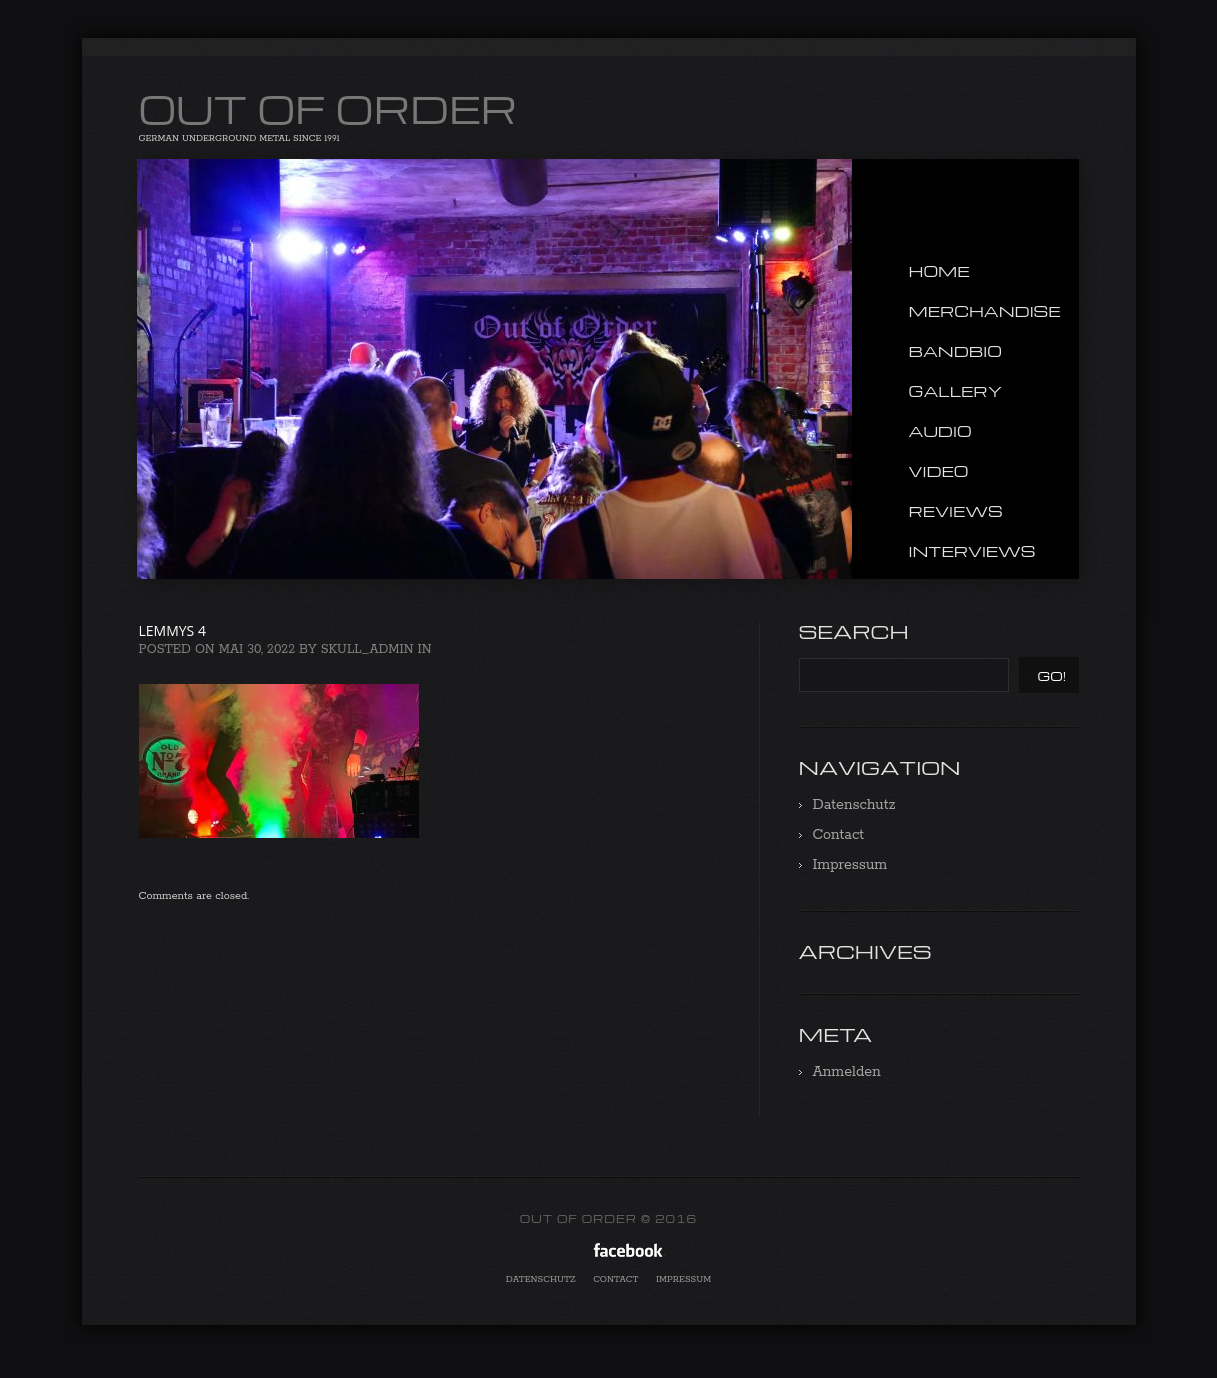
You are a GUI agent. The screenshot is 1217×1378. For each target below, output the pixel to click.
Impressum (850, 865)
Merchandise (985, 311)
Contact (839, 835)
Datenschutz (854, 805)
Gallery (956, 391)
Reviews (956, 511)
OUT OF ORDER (328, 108)
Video (939, 471)
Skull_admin (367, 649)
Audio (940, 431)
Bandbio (955, 351)
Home (939, 271)
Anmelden (847, 1072)
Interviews (972, 551)
